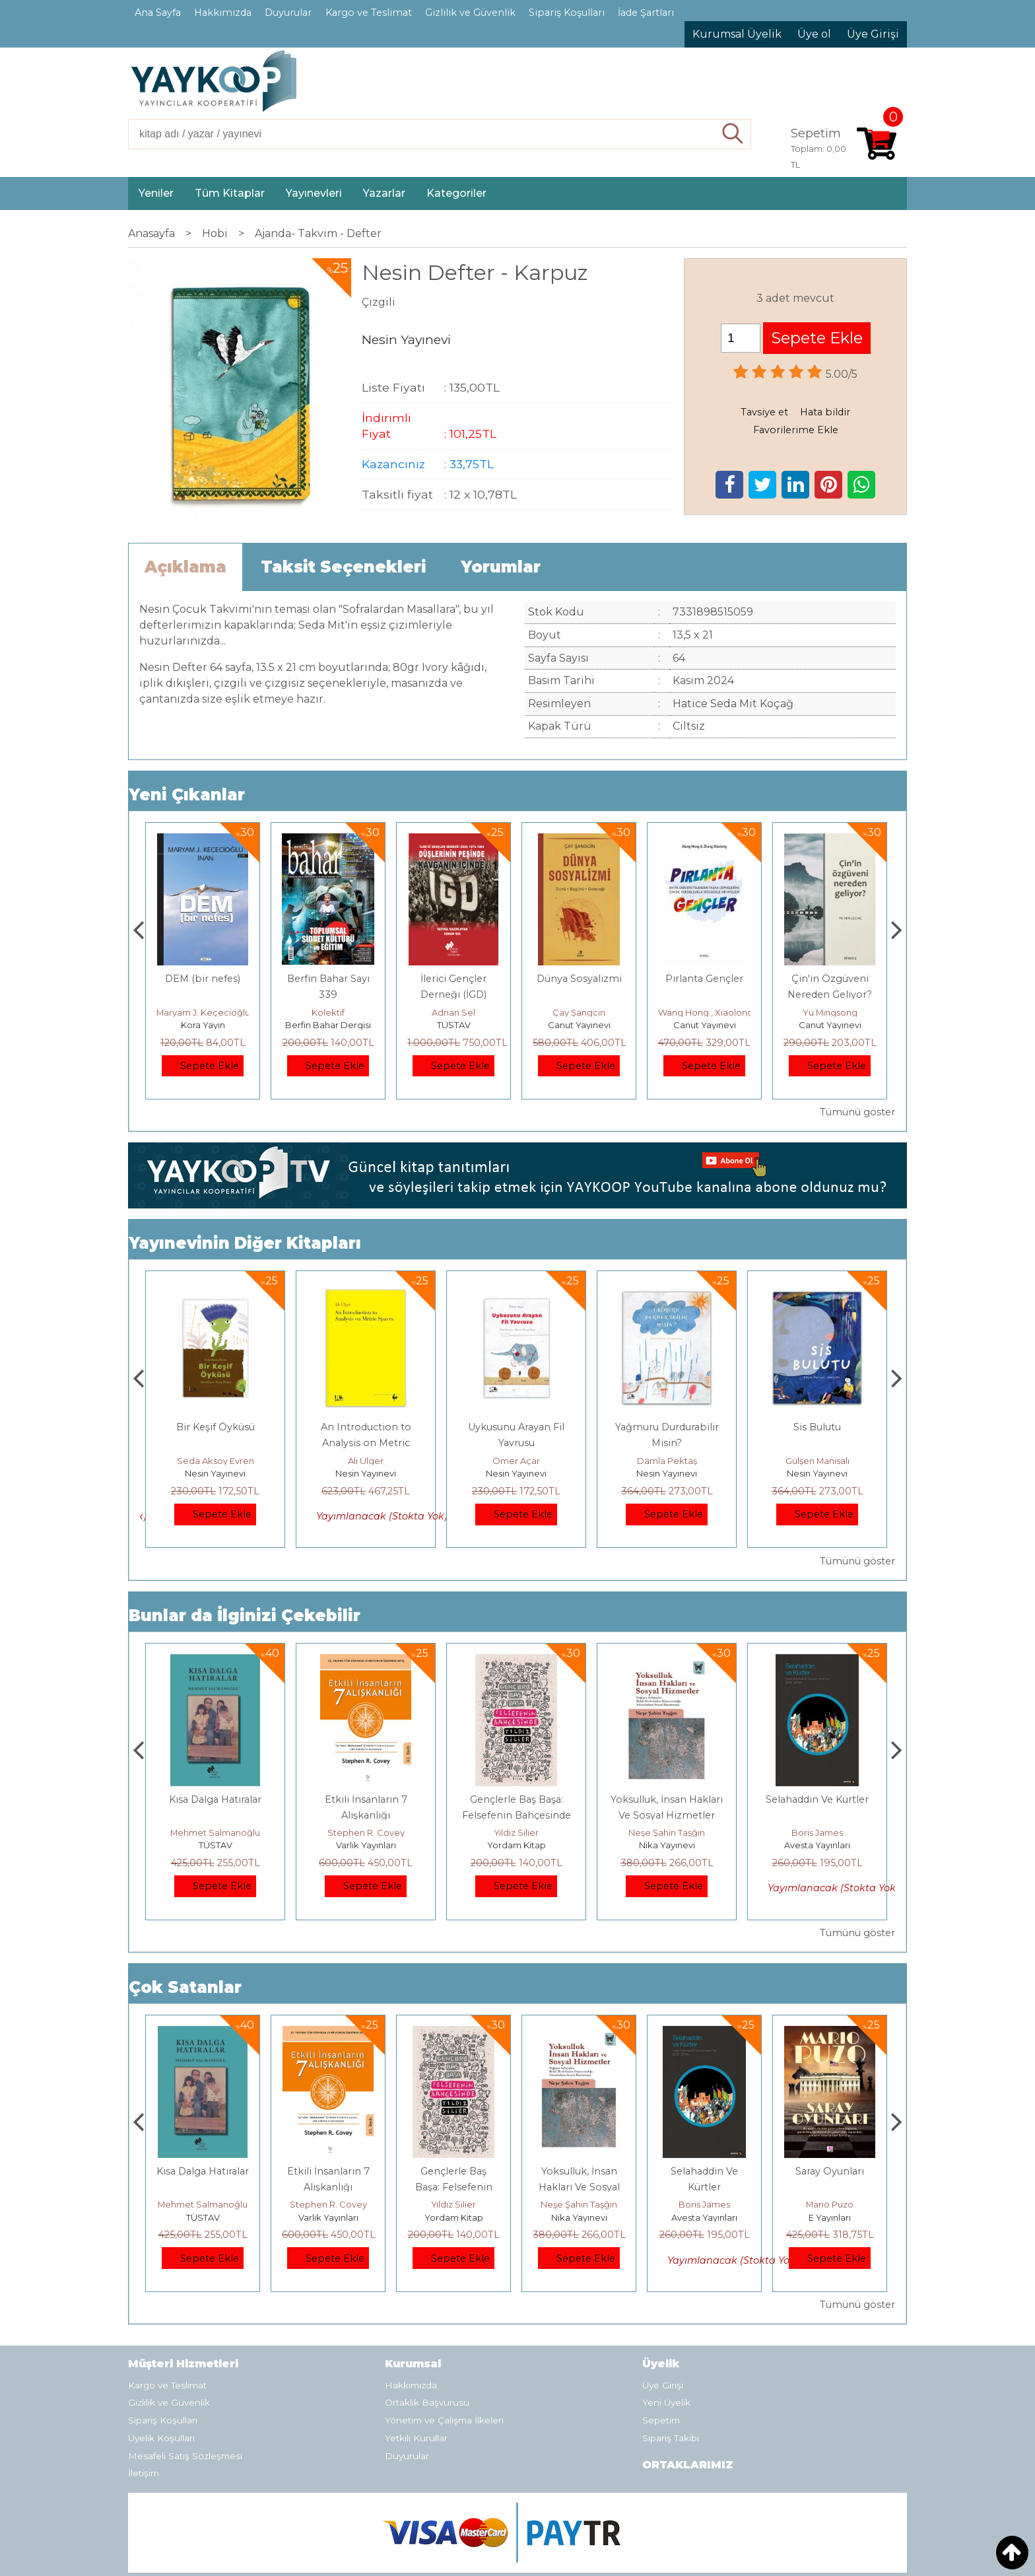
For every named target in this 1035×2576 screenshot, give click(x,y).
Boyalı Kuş (215, 1799)
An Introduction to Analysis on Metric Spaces (516, 1443)
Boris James (829, 2204)
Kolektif (453, 1012)
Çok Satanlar (185, 1987)
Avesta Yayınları (830, 2217)
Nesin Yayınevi (215, 1473)
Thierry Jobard (203, 1012)
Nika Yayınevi (817, 1845)
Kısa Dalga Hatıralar (365, 1799)
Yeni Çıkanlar (187, 794)
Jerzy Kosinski (215, 1832)
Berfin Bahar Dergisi (453, 1025)
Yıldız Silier (666, 1832)
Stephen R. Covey (516, 1832)
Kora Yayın (328, 1025)
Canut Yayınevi (704, 1025)
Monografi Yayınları (203, 1025)
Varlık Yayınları (516, 1845)
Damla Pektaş (817, 1460)
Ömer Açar (666, 1460)
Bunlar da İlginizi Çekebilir (244, 1615)
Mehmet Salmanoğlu (366, 1832)
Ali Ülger (516, 1460)
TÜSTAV (579, 1025)
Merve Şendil (215, 1460)
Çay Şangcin (704, 1012)
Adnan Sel (579, 1012)
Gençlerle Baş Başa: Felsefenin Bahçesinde (579, 2187)
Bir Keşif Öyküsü (366, 1427)
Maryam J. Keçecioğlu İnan (339, 1012)
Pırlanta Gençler (830, 979)
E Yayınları (215, 1845)
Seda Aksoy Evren (366, 1460)
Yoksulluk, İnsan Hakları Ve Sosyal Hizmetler (704, 2187)
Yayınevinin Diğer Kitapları (245, 1243)
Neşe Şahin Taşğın (817, 1832)
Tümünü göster (857, 1112)
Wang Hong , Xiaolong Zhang (846, 1012)
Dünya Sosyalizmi (704, 979)
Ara (733, 134)
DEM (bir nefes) (328, 979)
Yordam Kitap (667, 1845)
